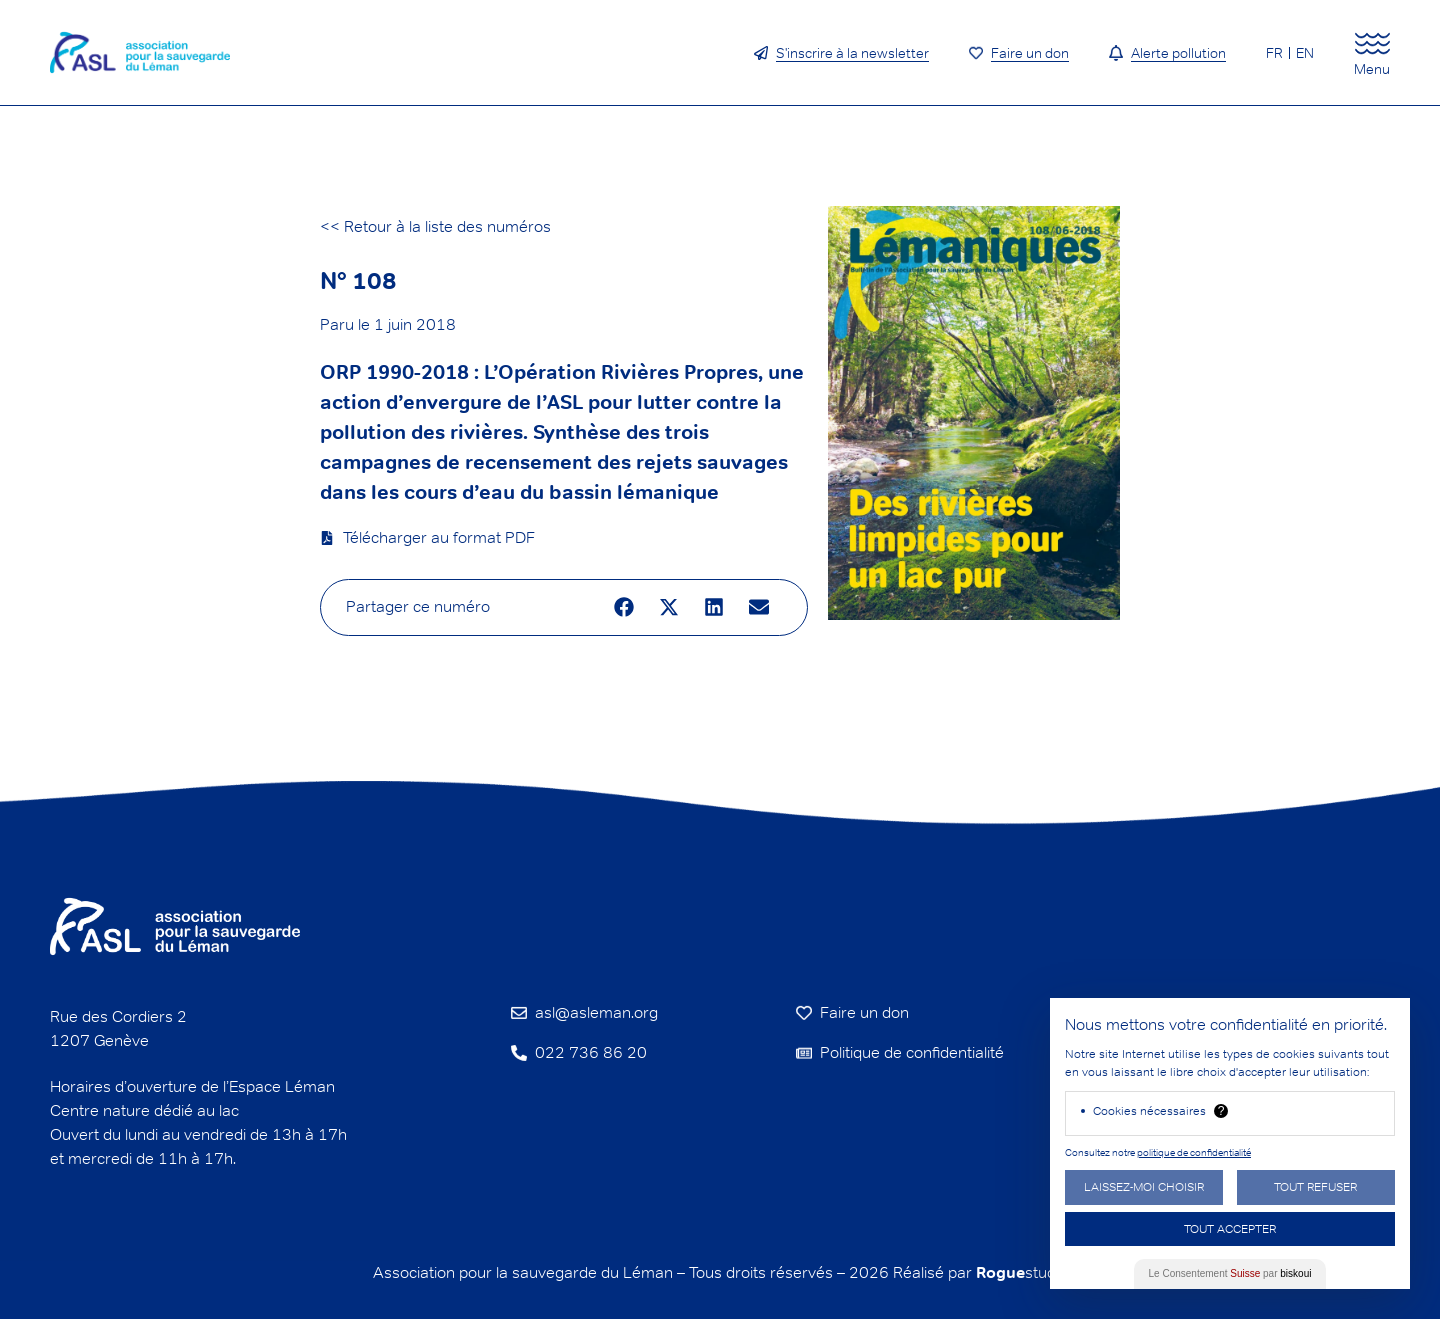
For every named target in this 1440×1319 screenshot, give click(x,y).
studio (1022, 1272)
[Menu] (1372, 43)
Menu (1372, 69)
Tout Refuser (1315, 1186)
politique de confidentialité (1194, 1152)
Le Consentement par (1230, 1273)
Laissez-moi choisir (1144, 1186)
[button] (624, 607)
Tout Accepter (1230, 1228)
